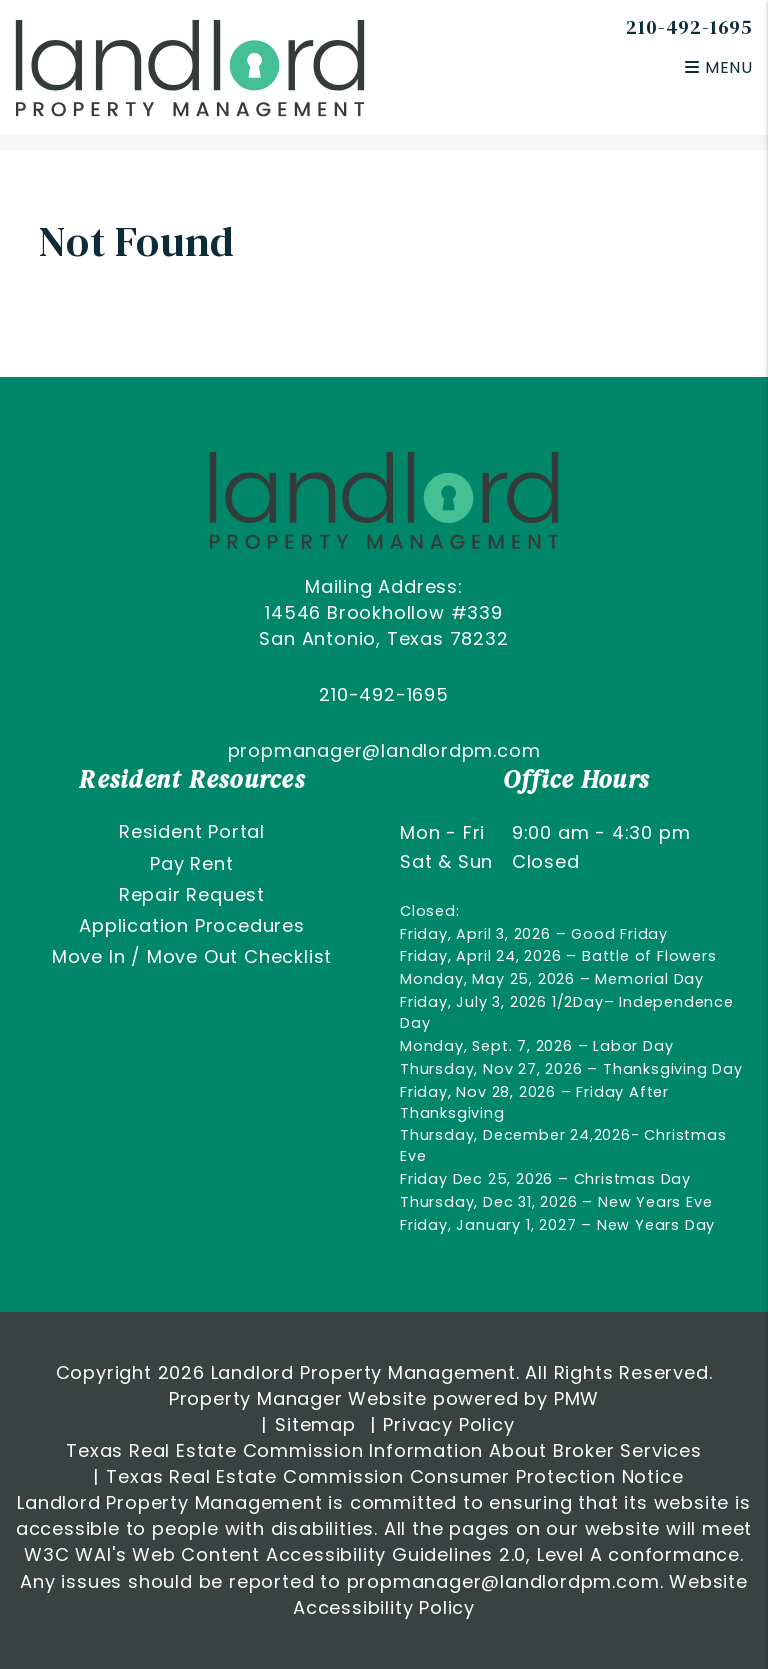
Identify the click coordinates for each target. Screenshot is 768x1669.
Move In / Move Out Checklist (192, 956)
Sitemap (315, 1424)
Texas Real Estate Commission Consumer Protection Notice (394, 1476)
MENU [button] (719, 67)
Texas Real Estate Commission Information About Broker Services (384, 1450)
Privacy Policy (448, 1424)
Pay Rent (191, 863)
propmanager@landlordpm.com (384, 750)
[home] (190, 66)
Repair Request (192, 894)
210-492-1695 (689, 27)
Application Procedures (192, 925)
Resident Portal (192, 831)
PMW (576, 1398)
